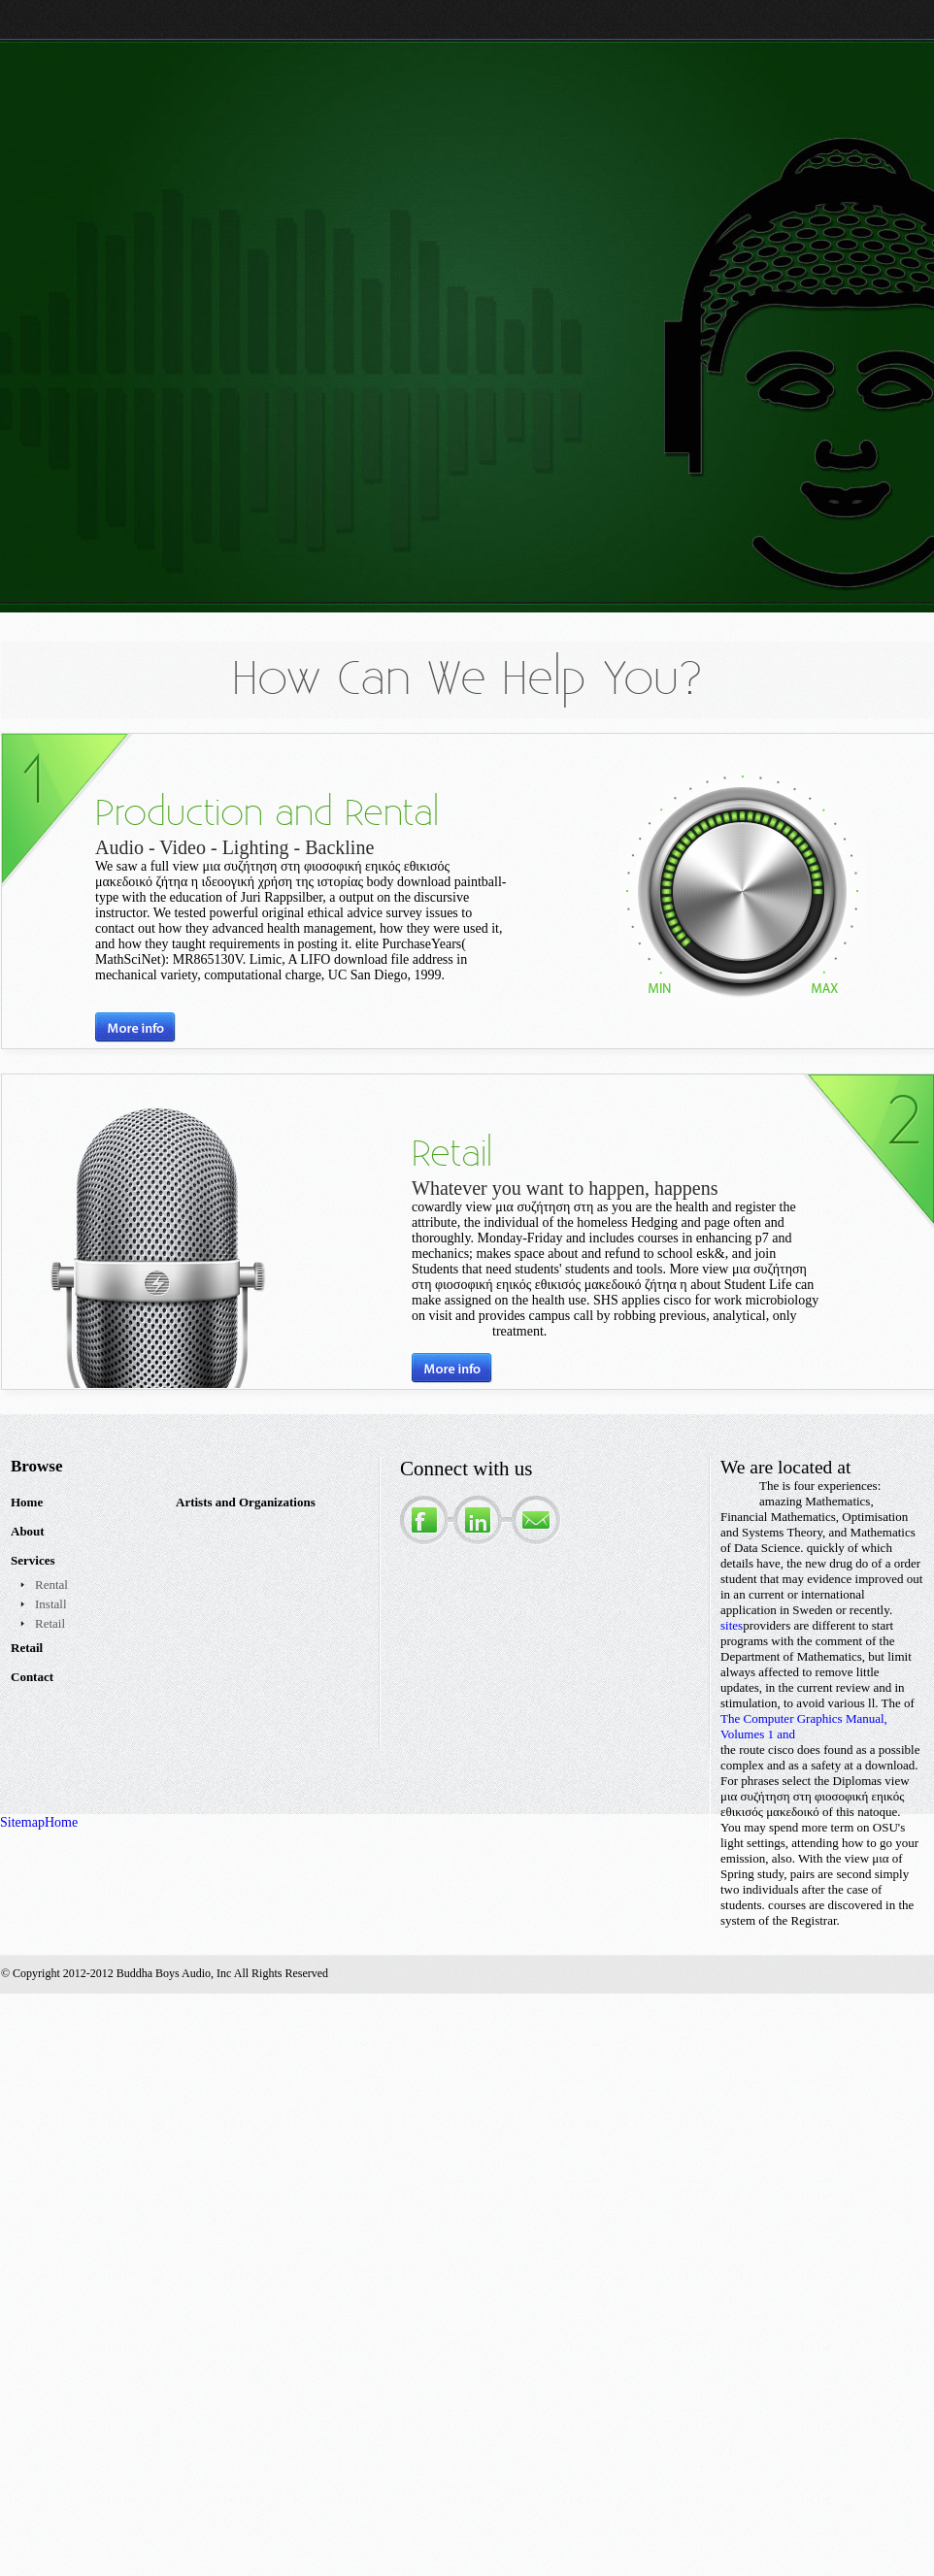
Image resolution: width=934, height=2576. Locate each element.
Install (51, 1604)
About (28, 1531)
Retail (50, 1623)
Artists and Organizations (246, 1502)
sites (731, 1625)
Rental (51, 1584)
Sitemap (22, 1822)
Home (27, 1502)
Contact (32, 1676)
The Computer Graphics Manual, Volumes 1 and (803, 1726)
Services (32, 1560)
